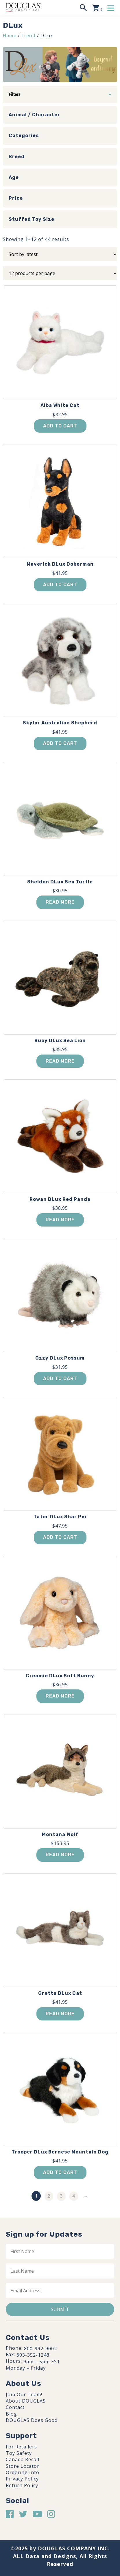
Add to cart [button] (60, 426)
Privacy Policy (22, 2479)
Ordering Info (22, 2472)
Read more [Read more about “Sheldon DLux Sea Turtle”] (60, 902)
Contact (15, 2407)
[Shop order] (60, 254)
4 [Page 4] (73, 2196)
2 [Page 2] (49, 2196)
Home (9, 35)
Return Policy (22, 2485)
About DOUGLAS (26, 2401)
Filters (14, 94)
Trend (28, 35)
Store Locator (22, 2466)
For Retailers (21, 2447)
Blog (11, 2414)
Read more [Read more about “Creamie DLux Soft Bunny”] (60, 1696)
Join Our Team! (24, 2394)
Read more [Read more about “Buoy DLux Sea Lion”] (60, 1061)
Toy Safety (19, 2453)
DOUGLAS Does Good (32, 2420)
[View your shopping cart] (97, 8)
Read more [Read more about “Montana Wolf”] (60, 1854)
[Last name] (60, 2270)
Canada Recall (22, 2459)
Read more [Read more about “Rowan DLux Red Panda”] (60, 1219)
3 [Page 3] (61, 2196)
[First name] (60, 2251)
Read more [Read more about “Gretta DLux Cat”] (60, 2013)
